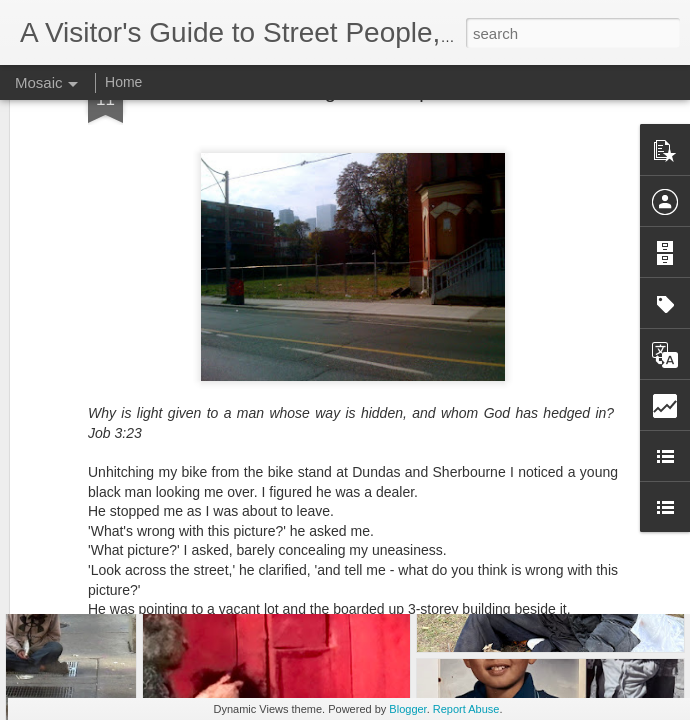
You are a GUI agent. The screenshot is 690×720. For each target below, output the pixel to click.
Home (123, 82)
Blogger (407, 709)
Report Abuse (466, 709)
